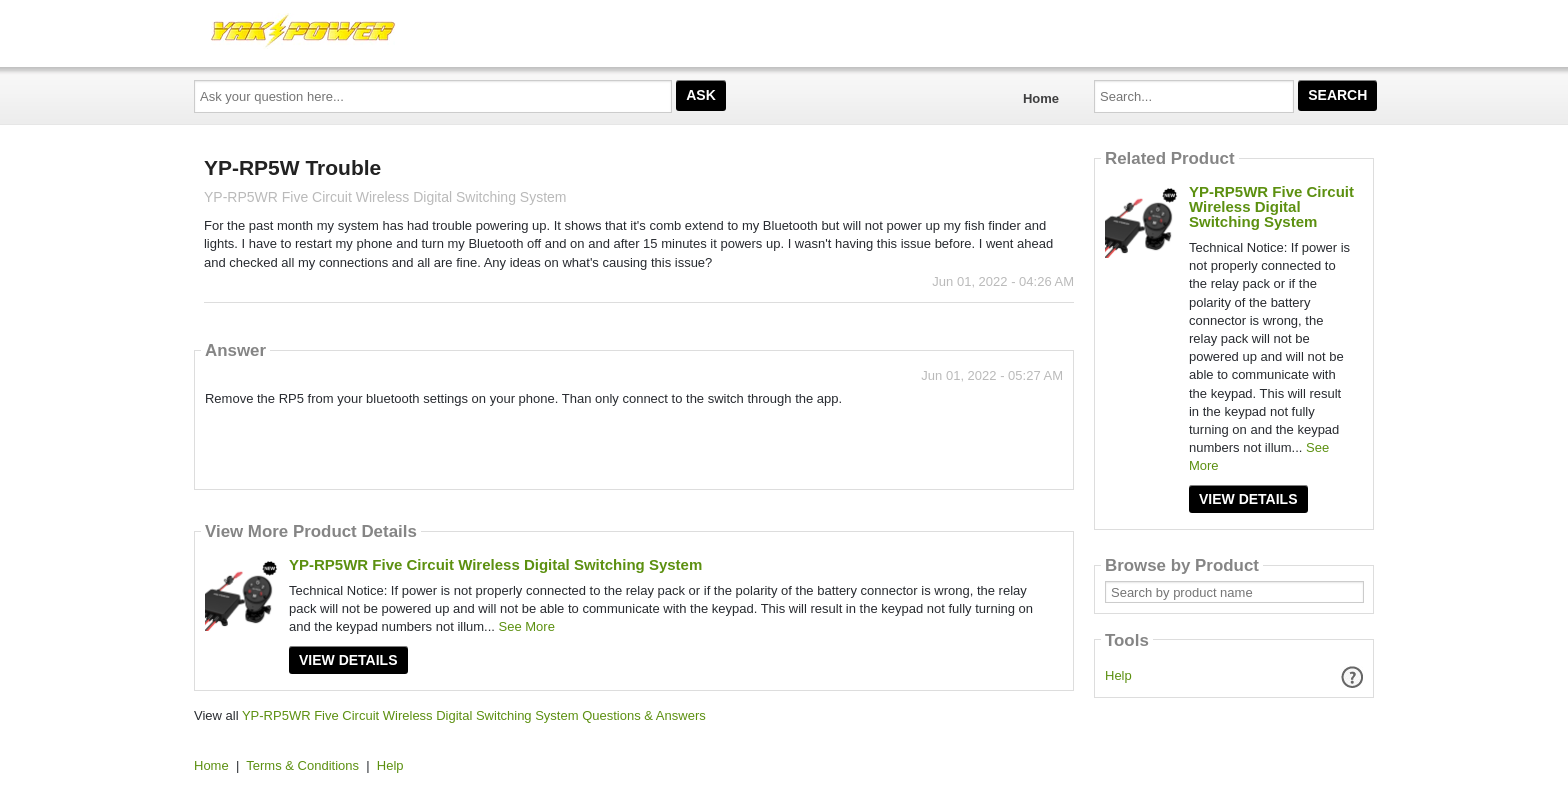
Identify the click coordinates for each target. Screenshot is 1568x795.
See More (527, 626)
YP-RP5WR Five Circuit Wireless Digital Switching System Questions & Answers (474, 715)
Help (1118, 675)
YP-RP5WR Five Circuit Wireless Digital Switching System (495, 564)
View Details (348, 660)
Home (1041, 98)
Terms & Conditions (302, 765)
